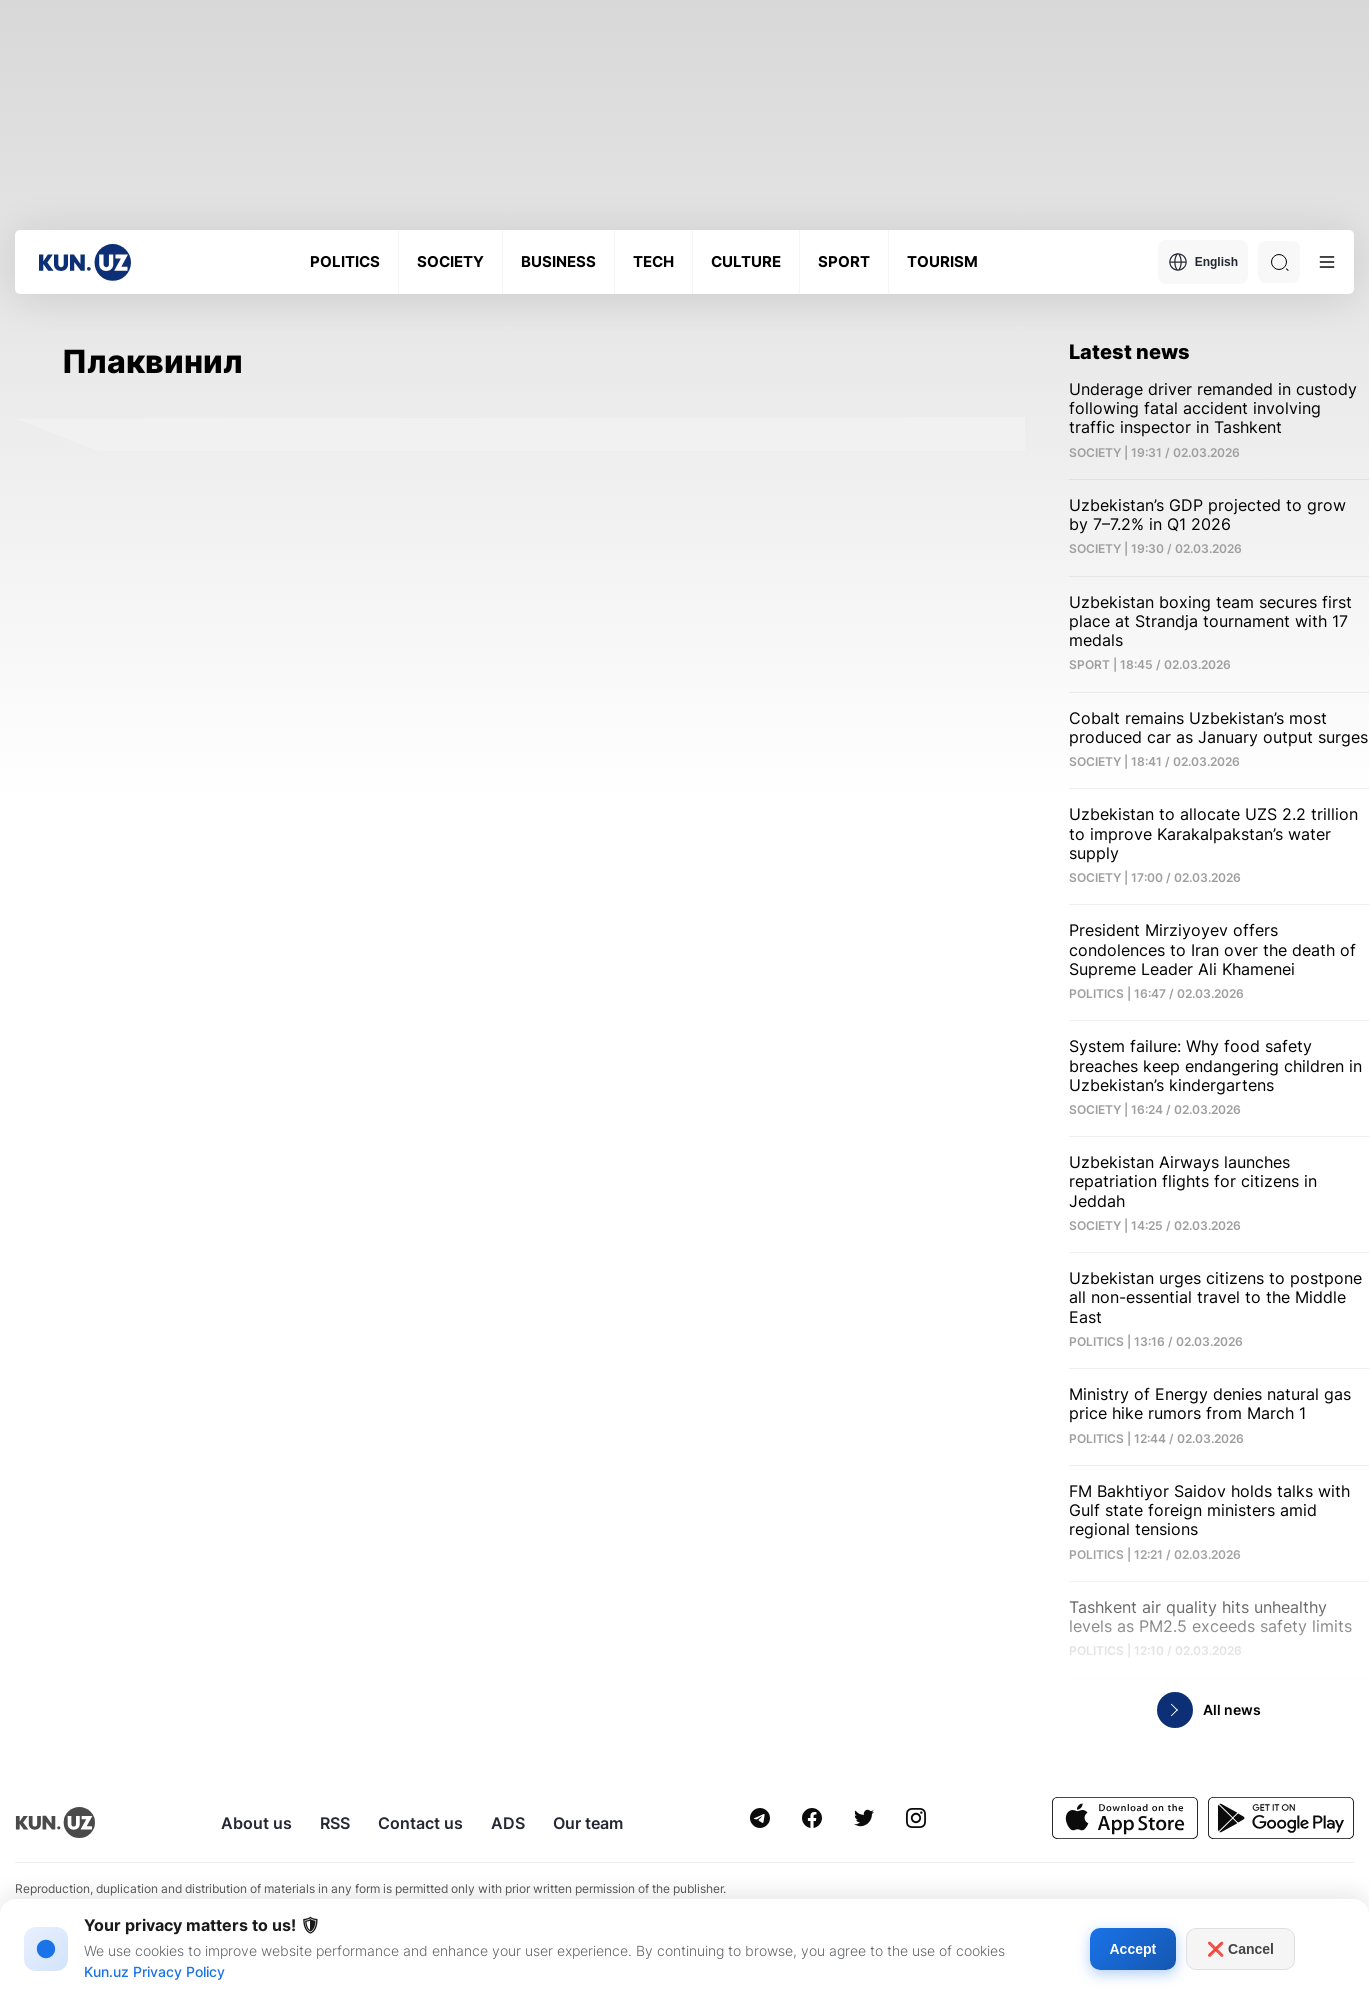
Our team (588, 1823)
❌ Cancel (1240, 1949)
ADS (508, 1823)
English (1203, 262)
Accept (1133, 1949)
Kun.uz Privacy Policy (154, 1971)
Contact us (420, 1823)
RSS (335, 1823)
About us (256, 1823)
